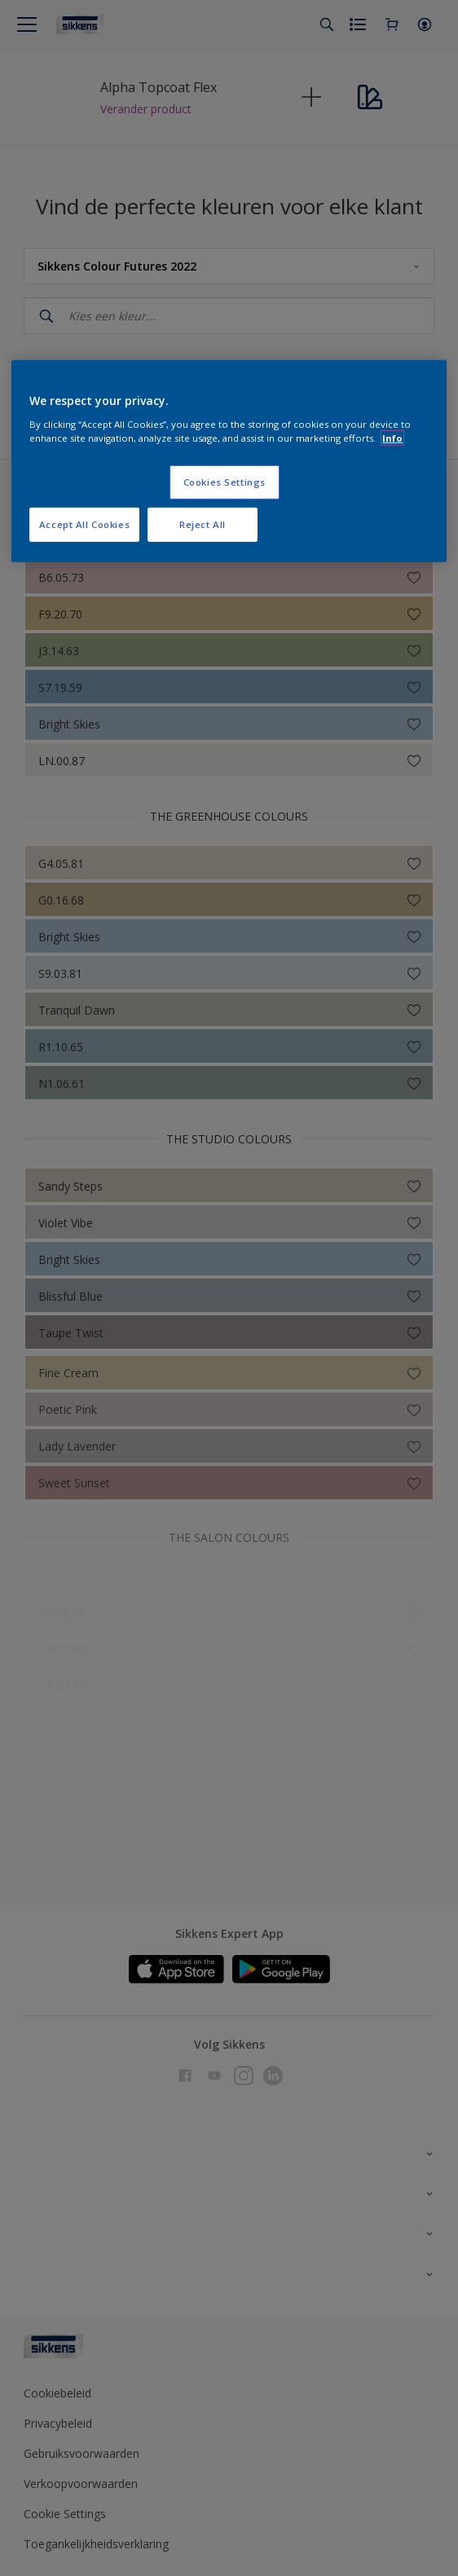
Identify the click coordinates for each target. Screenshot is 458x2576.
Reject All (202, 524)
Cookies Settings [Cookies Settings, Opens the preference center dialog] (224, 482)
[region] (229, 461)
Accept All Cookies (84, 524)
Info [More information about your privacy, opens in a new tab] (392, 438)
